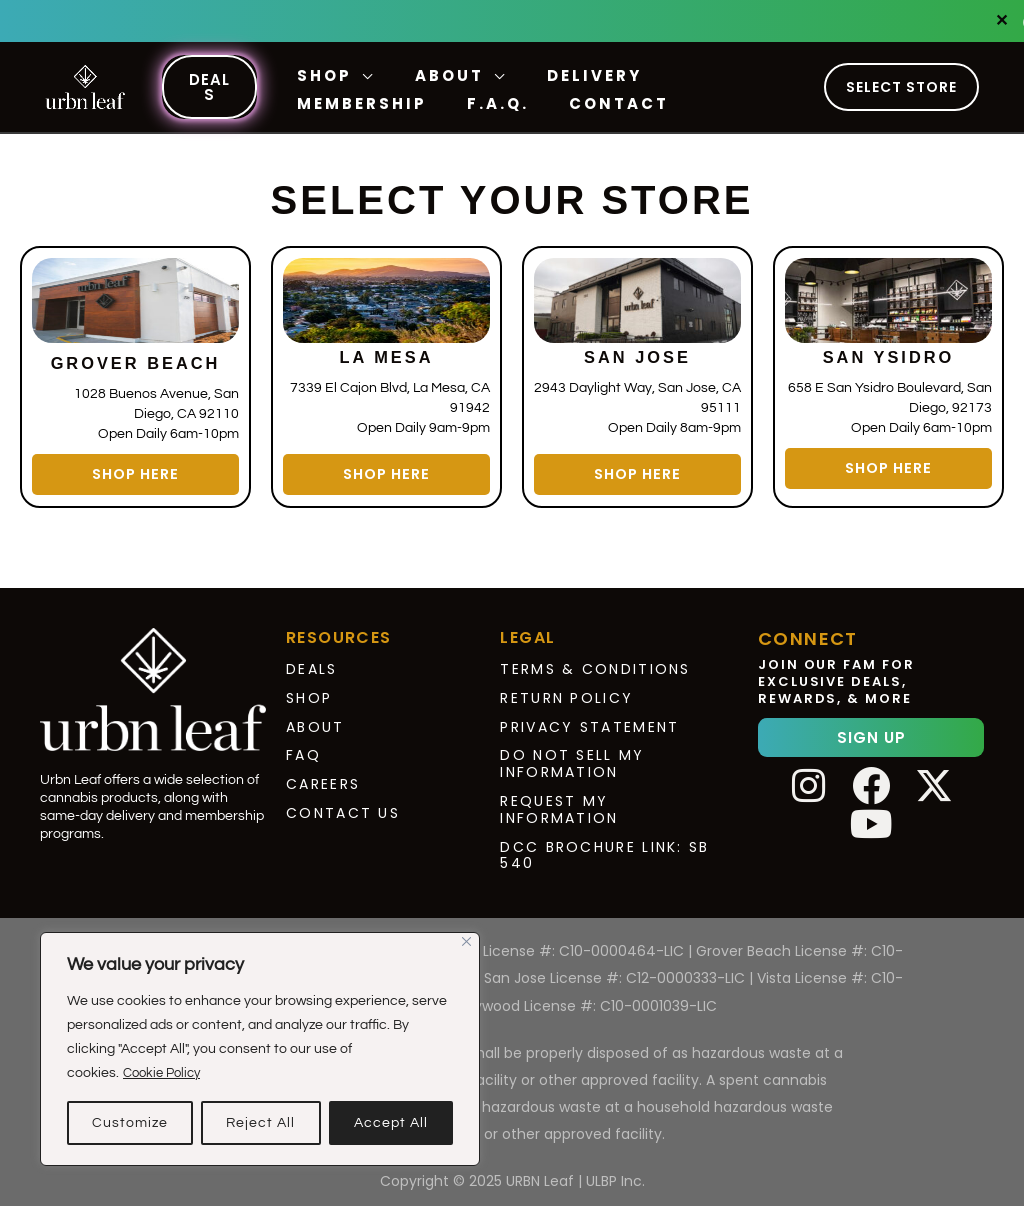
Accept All (391, 1123)
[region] (260, 1049)
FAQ (303, 746)
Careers (323, 775)
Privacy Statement (589, 717)
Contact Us (343, 804)
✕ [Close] (1002, 21)
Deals (312, 660)
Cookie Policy (165, 1073)
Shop (309, 688)
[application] (358, 76)
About (315, 717)
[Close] (466, 941)
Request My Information (559, 800)
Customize (130, 1123)
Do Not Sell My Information (572, 754)
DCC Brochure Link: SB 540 (604, 845)
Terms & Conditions (595, 660)
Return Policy (566, 688)
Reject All (260, 1123)
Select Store (901, 87)
